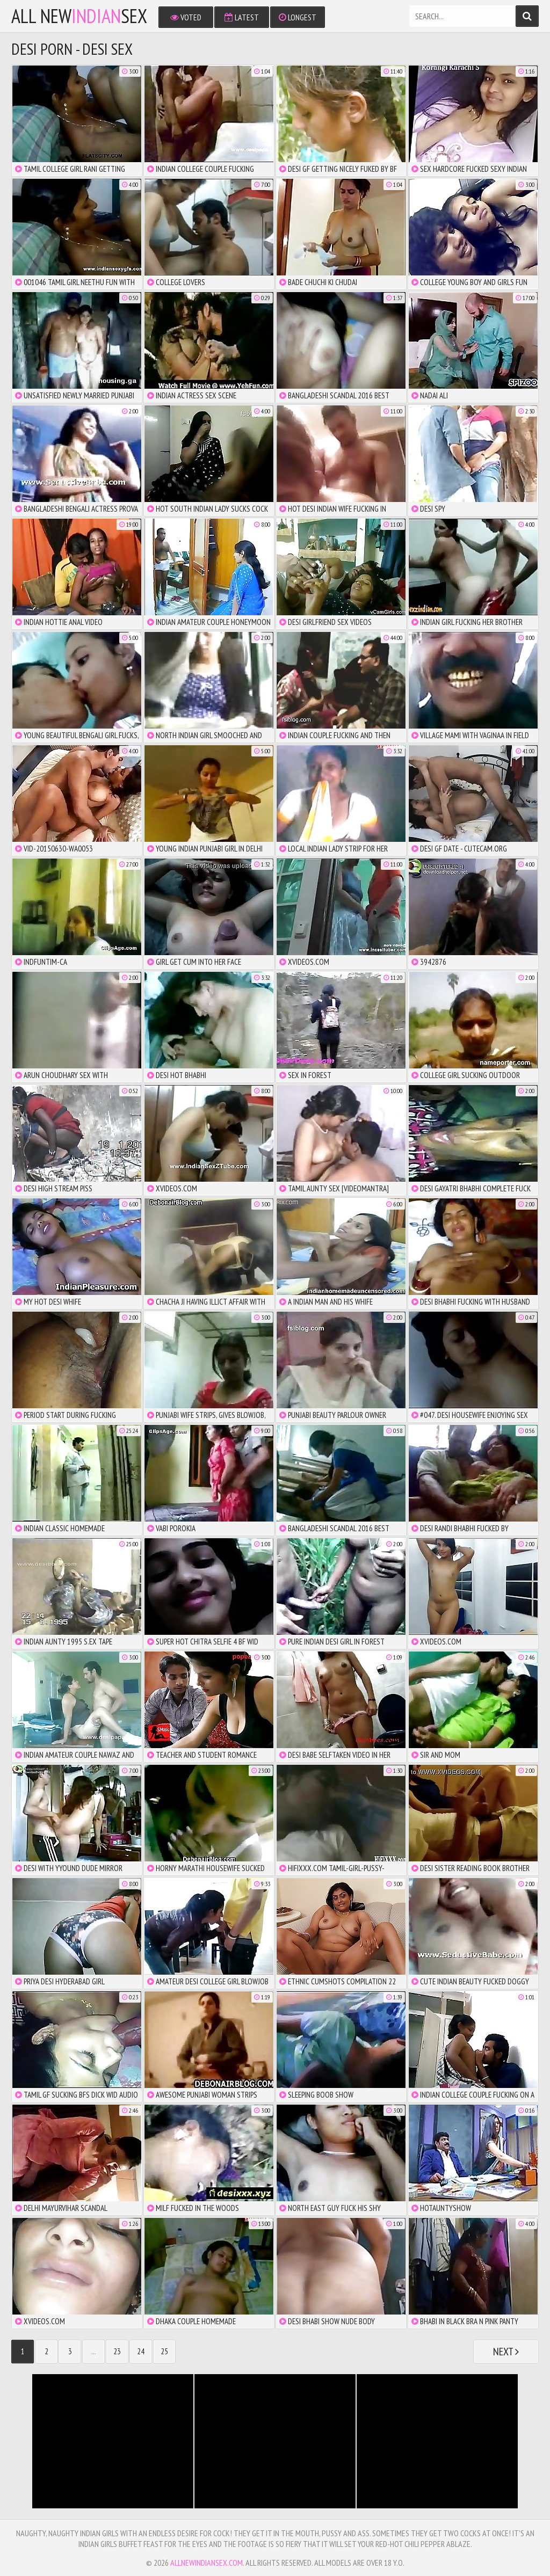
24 (140, 2351)
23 (117, 2351)
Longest (297, 17)
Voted (185, 17)
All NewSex (79, 16)
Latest (242, 17)
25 (164, 2351)
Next (506, 2352)
